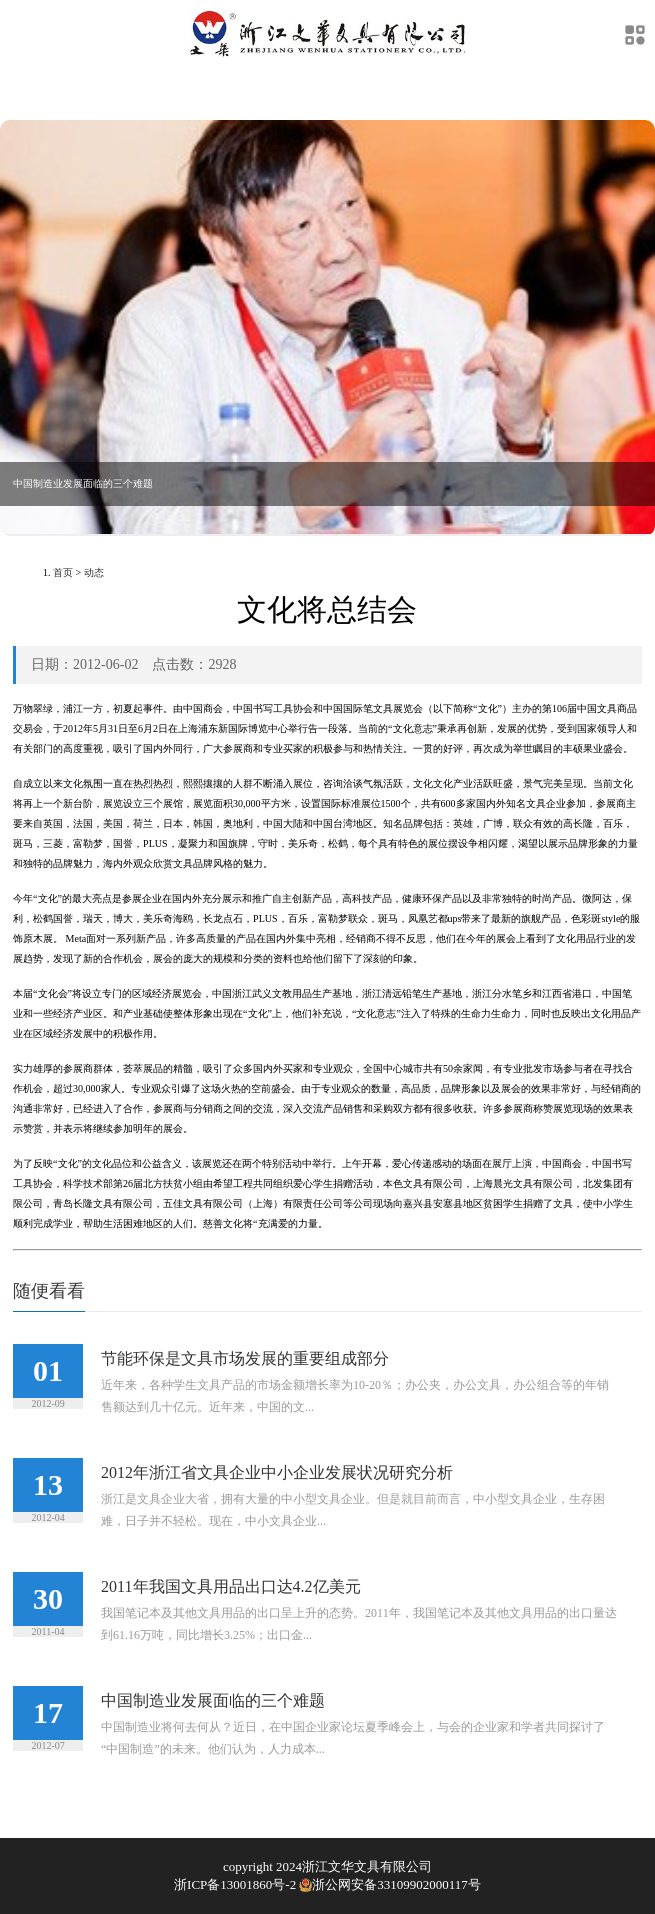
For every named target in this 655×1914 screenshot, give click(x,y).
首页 (63, 572)
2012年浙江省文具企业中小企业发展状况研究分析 (277, 1472)
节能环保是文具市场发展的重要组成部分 (245, 1358)
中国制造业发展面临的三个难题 (213, 1700)
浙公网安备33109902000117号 (389, 1884)
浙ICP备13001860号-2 (235, 1884)
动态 (94, 572)
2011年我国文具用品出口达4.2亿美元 (230, 1586)
